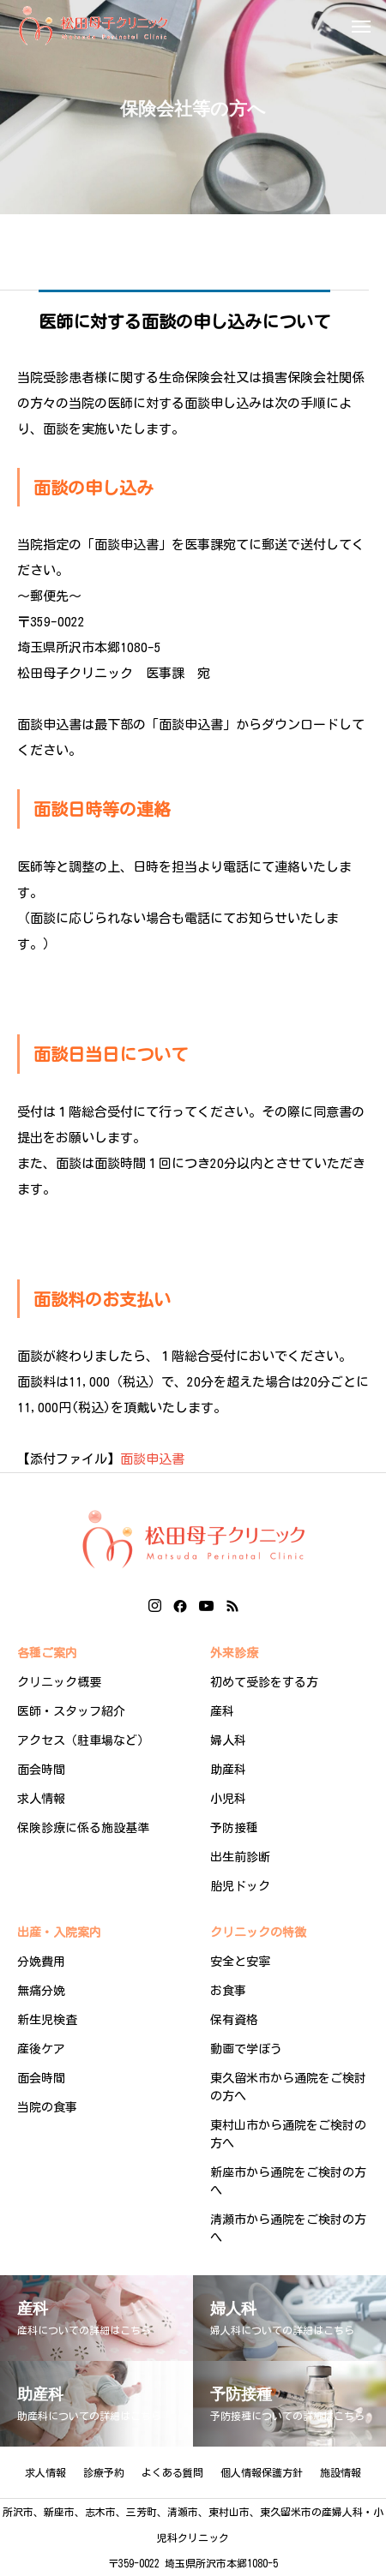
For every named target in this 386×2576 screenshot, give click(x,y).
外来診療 (234, 1653)
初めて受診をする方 (264, 1682)
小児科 (228, 1799)
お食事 (228, 1991)
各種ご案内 (47, 1653)
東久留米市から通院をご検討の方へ (288, 2087)
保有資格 (234, 2020)
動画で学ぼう (246, 2049)
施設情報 (340, 2472)
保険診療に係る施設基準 (83, 1828)
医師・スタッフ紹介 (71, 1711)
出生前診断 (240, 1857)
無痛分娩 (41, 1991)
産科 (222, 1711)
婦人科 (228, 1740)
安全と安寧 (240, 1962)
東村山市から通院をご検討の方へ (288, 2134)
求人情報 (41, 1799)
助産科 (228, 1770)
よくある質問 (172, 2472)
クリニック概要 (59, 1682)
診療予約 (103, 2472)
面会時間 (41, 1770)
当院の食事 (47, 2107)
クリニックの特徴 (258, 1932)
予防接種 (234, 1828)
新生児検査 (47, 2020)
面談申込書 (152, 1459)
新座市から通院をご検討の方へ (288, 2181)
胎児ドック (240, 1886)
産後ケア (41, 2049)
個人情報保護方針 (261, 2472)
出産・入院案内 (59, 1932)
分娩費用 (41, 1962)
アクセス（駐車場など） (83, 1740)
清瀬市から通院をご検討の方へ (288, 2229)
